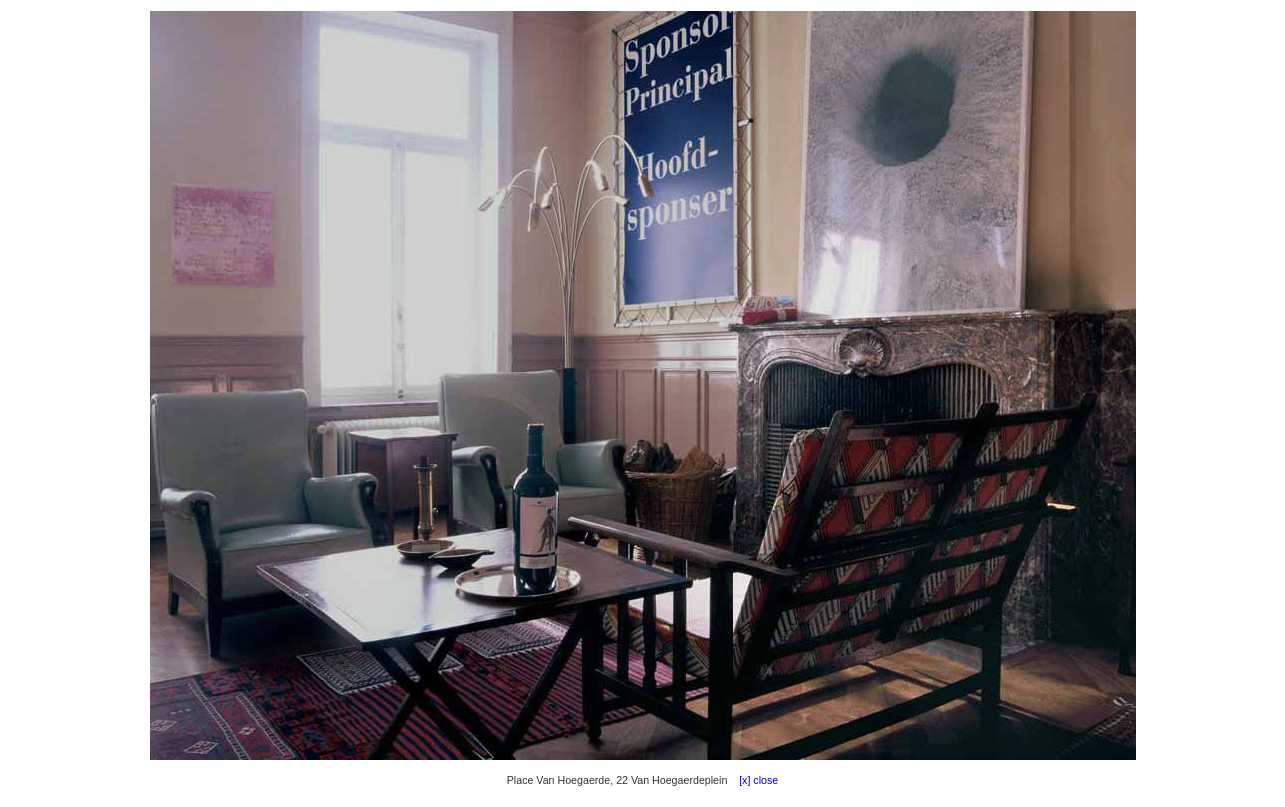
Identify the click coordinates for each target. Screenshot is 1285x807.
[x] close (754, 780)
